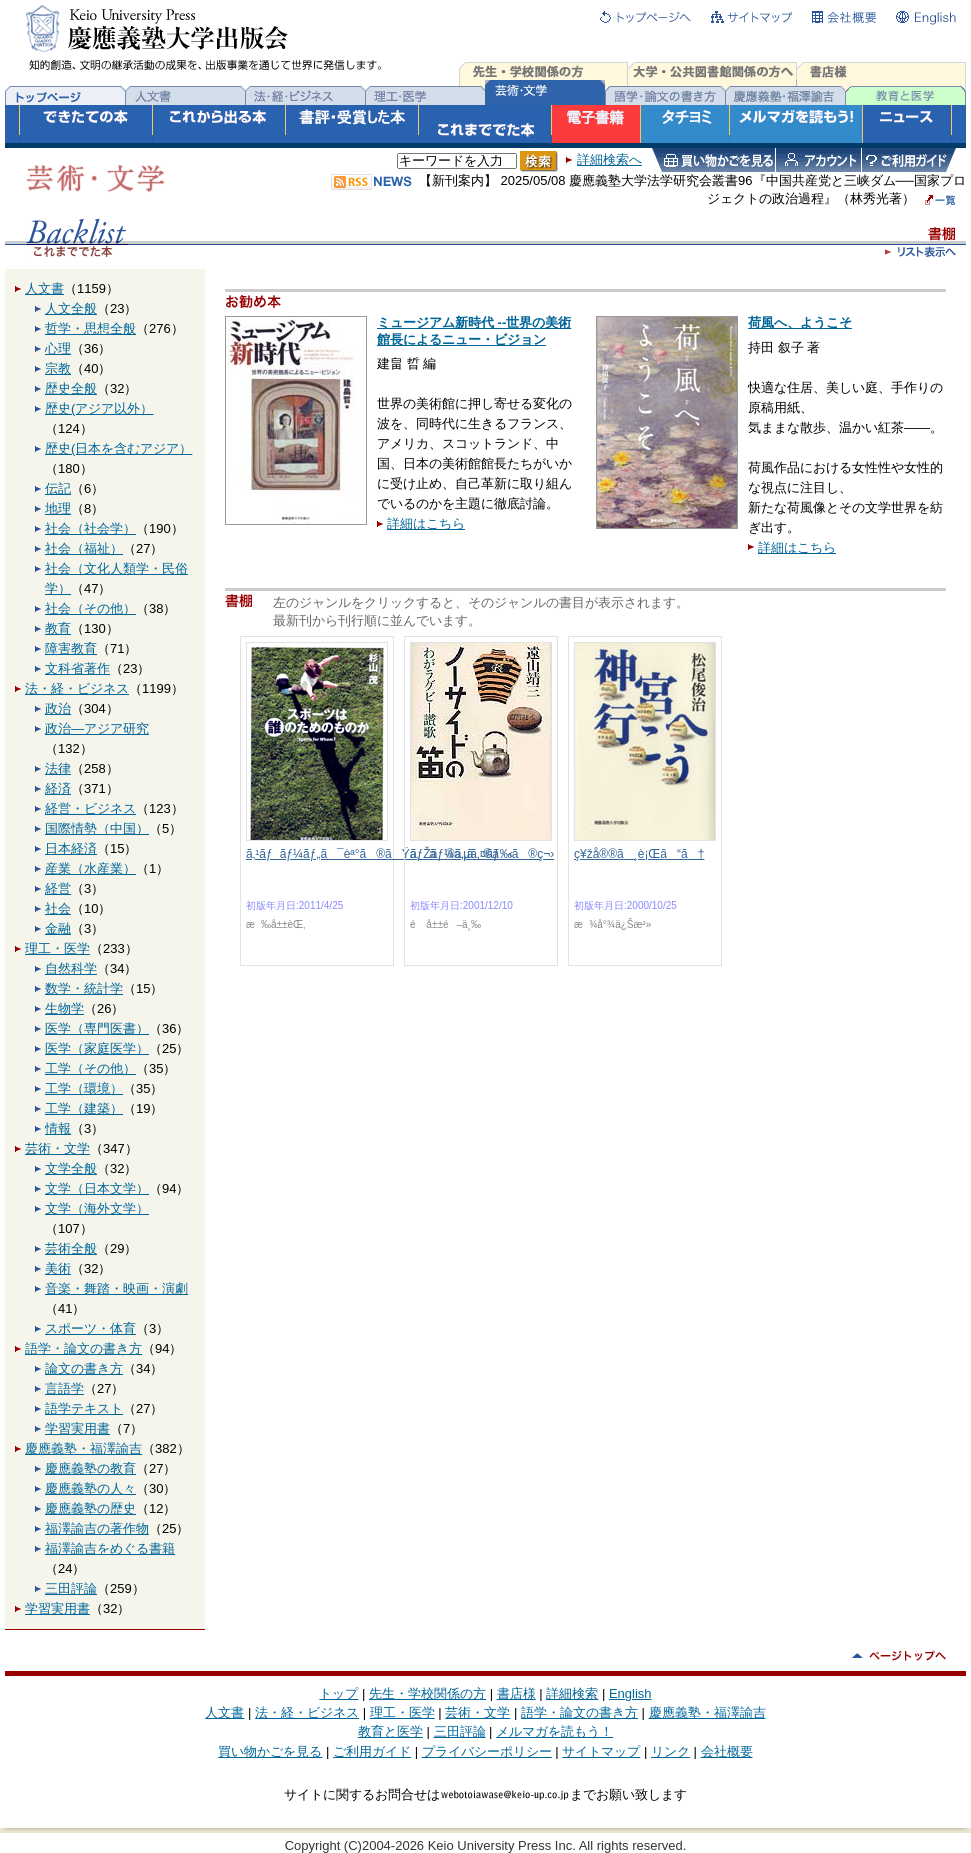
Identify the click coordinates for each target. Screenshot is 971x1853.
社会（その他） (90, 608)
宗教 (58, 368)
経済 (58, 788)
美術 (58, 1268)
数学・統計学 (84, 988)
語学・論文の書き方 (83, 1348)
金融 (58, 928)
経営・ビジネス (90, 808)
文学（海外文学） (97, 1208)
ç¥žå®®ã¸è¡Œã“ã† (639, 854)
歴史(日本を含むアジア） (118, 448)
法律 (58, 768)
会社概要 (727, 1751)
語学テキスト (84, 1408)
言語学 (64, 1388)
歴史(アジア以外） (99, 408)
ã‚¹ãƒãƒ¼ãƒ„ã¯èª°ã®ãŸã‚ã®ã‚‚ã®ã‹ (379, 854)
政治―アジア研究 (97, 728)
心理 (58, 348)
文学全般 (71, 1168)
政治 (58, 708)
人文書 (44, 288)
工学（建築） (84, 1108)
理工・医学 (57, 948)
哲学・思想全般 (90, 328)
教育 (58, 628)
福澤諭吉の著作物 (97, 1528)
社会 (58, 908)
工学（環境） (84, 1088)
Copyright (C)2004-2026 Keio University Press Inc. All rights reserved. (486, 1845)
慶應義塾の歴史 (90, 1508)
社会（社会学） (90, 528)
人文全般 (71, 308)
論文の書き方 (84, 1368)
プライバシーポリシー (487, 1751)
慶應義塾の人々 (90, 1488)
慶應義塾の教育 (90, 1468)
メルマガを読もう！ (554, 1731)
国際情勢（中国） (97, 828)
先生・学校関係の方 (427, 1693)
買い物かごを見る (270, 1751)
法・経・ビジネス (77, 688)
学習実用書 (77, 1428)
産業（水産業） (90, 868)
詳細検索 (572, 1693)
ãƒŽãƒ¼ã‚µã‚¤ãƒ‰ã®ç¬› (482, 854)
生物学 (64, 1008)
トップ (338, 1693)
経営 (58, 888)
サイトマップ (601, 1751)
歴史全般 (71, 388)
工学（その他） (90, 1068)
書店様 (516, 1693)
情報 (58, 1128)
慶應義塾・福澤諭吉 (83, 1448)
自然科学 (71, 968)
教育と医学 (390, 1731)
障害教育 (71, 648)
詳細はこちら (426, 523)
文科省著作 (77, 668)
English (630, 1693)
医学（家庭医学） (97, 1048)
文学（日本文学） (97, 1188)
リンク (670, 1751)
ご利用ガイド (372, 1751)
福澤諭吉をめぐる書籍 (110, 1548)
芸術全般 (71, 1248)
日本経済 (71, 848)
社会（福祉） (84, 548)
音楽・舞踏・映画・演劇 (116, 1288)
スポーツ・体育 (90, 1328)
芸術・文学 (57, 1148)
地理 (58, 508)
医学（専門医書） (97, 1028)
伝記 (58, 488)
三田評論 (71, 1588)
